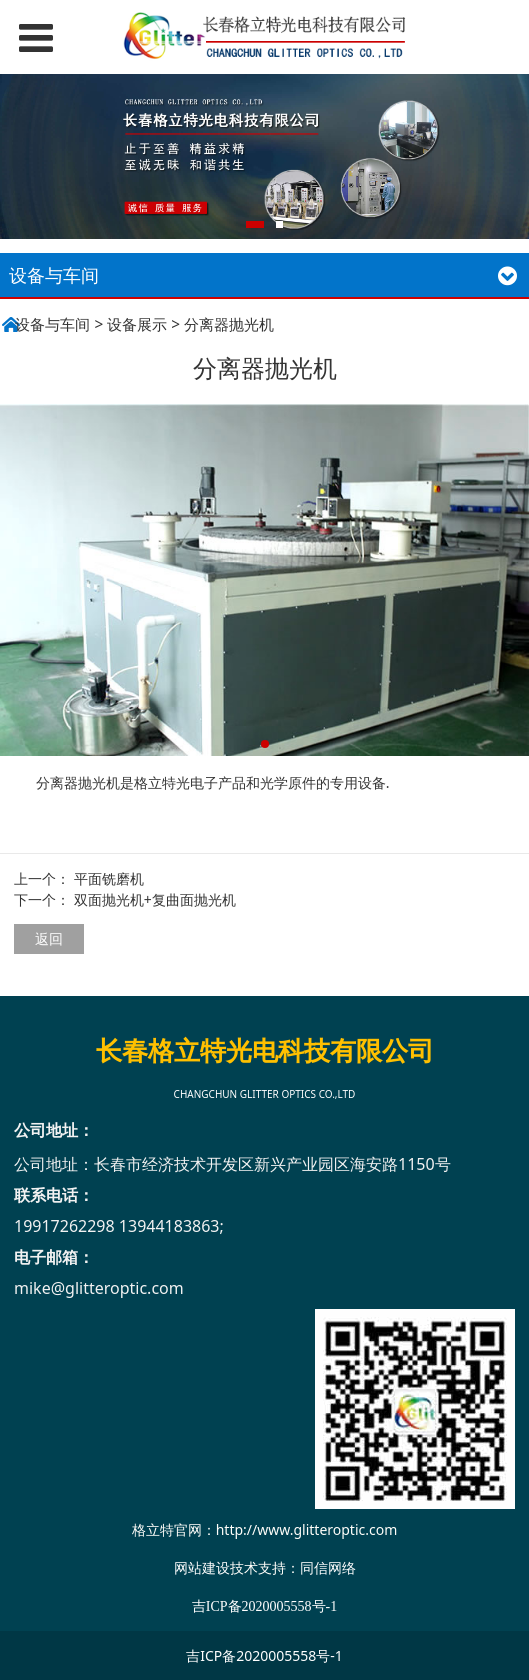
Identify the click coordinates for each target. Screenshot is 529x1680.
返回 (49, 938)
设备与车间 (52, 324)
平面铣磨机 (109, 878)
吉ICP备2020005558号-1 (264, 1655)
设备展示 (137, 324)
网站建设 (202, 1567)
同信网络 (328, 1567)
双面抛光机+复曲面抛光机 (155, 899)
